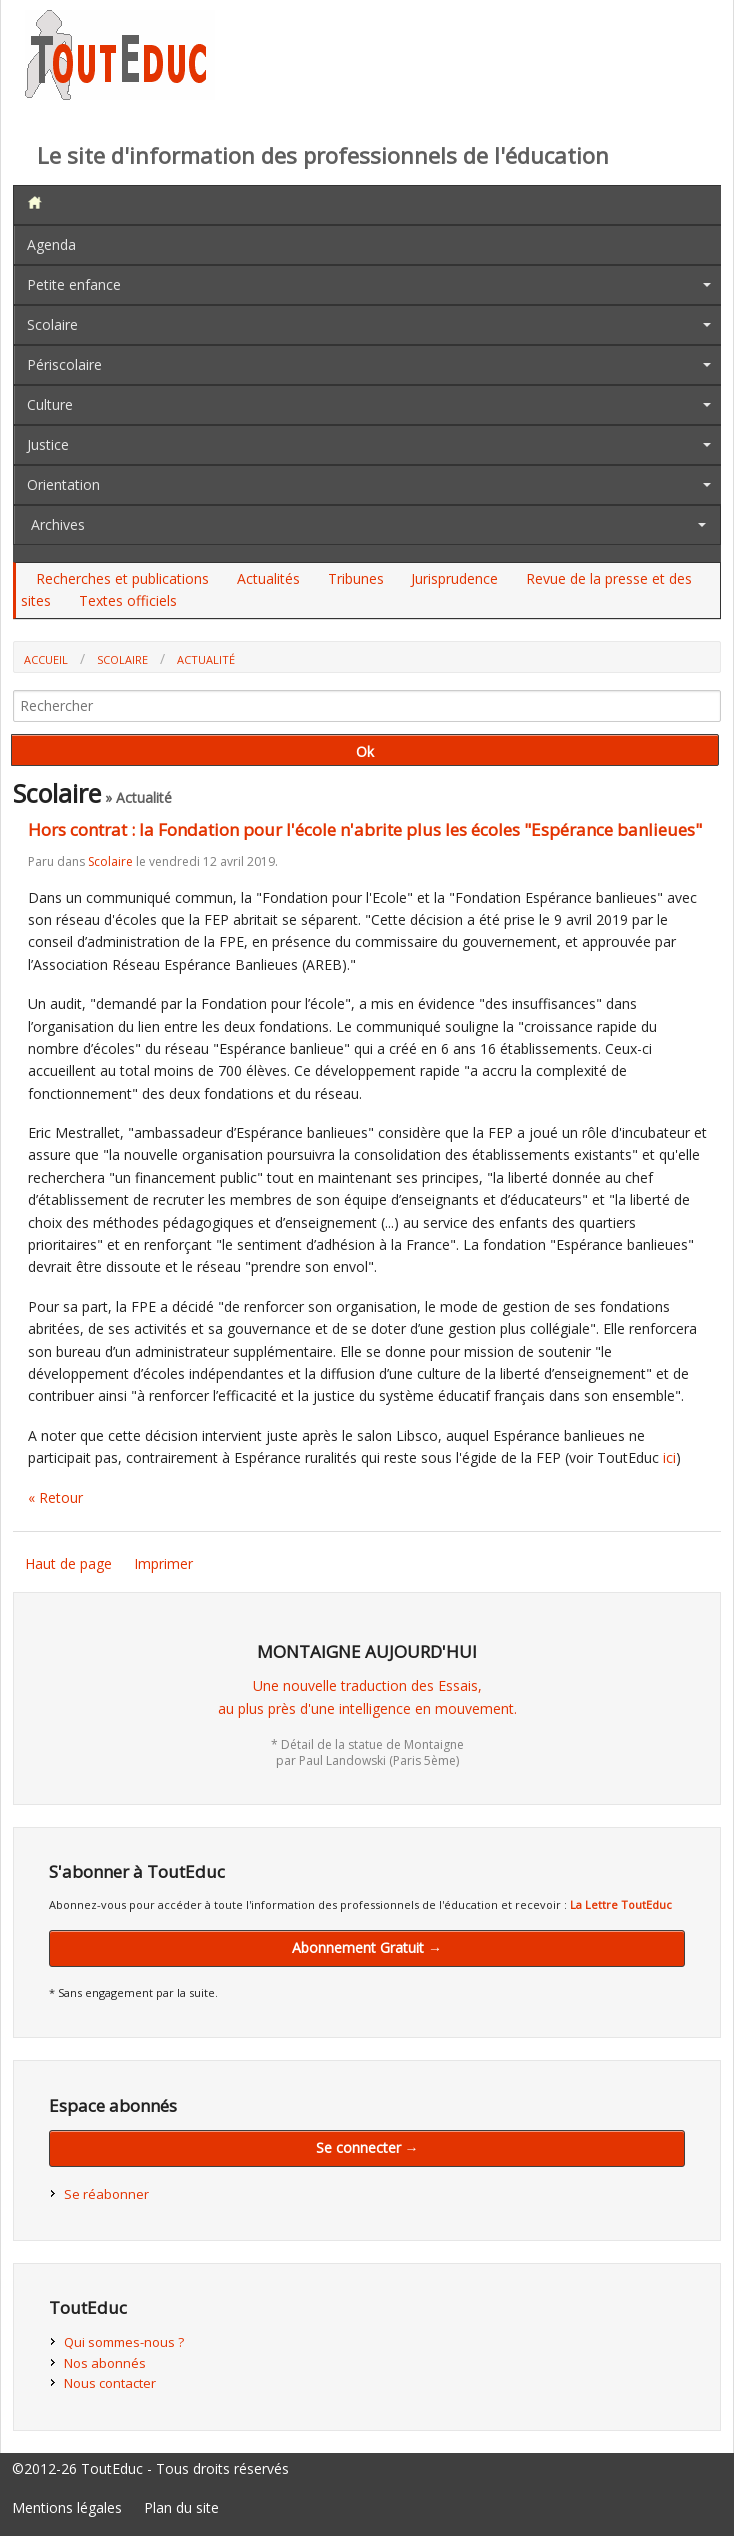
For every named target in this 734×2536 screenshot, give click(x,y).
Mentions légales (67, 2507)
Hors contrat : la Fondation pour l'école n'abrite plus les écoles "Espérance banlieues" (365, 829)
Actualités (268, 578)
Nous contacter (110, 2383)
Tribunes (356, 578)
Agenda (51, 244)
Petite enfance (74, 284)
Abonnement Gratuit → (367, 1947)
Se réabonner (106, 2194)
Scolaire (52, 324)
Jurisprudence (454, 578)
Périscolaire (64, 364)
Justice (48, 444)
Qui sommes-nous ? (124, 2342)
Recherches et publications (122, 578)
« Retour (55, 1497)
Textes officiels (128, 600)
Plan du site (181, 2507)
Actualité (206, 659)
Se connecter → (367, 2147)
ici (669, 1457)
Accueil (46, 659)
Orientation (63, 484)
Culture (50, 404)
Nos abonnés (105, 2363)
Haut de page (68, 1563)
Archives (58, 524)
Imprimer (163, 1563)
